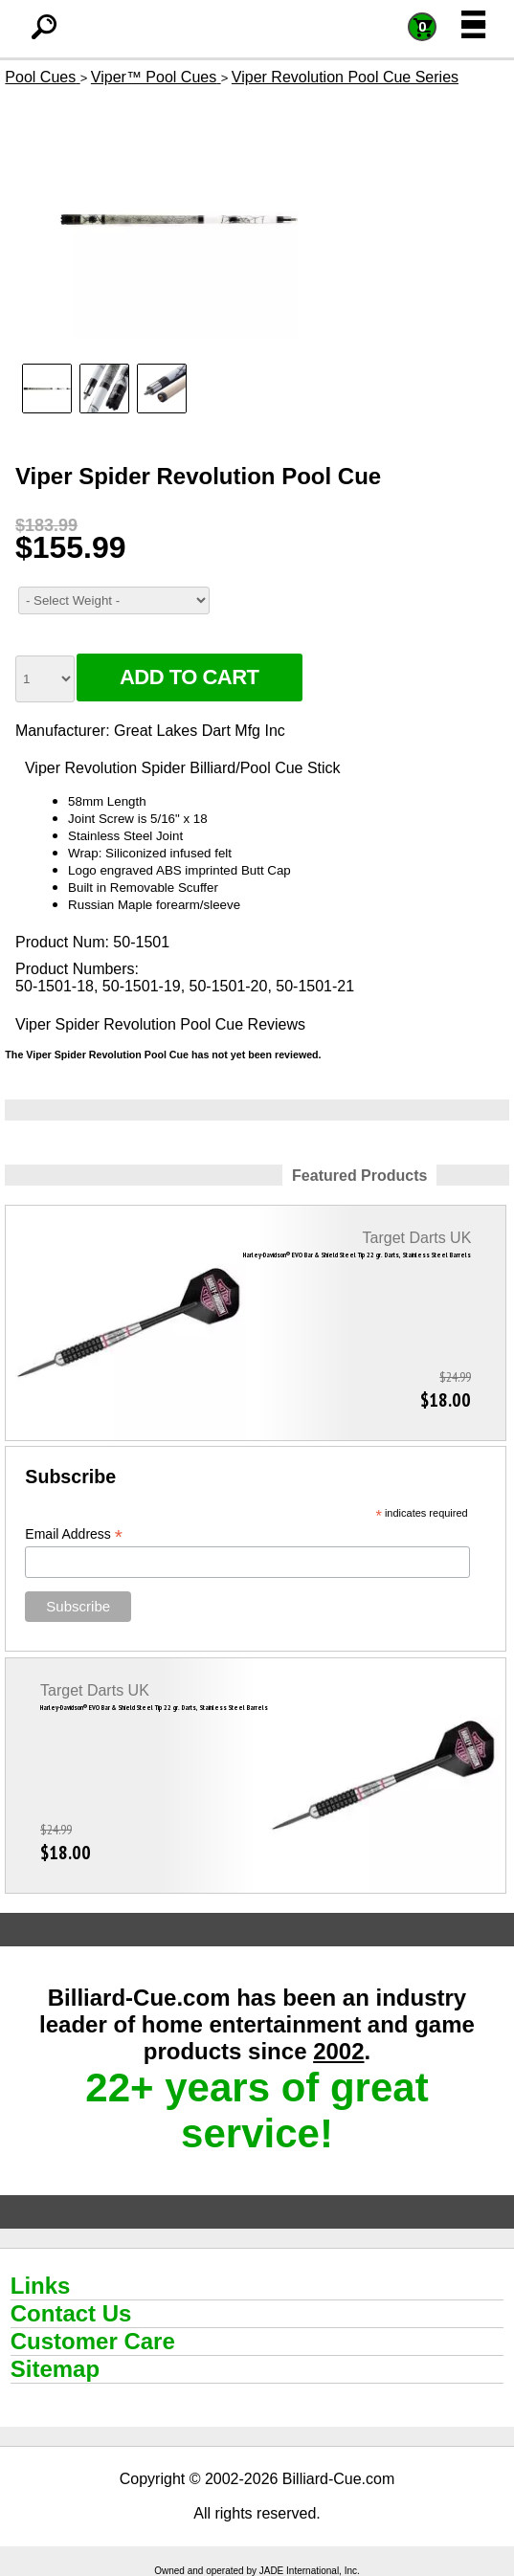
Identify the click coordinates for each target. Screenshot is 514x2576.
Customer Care (93, 2341)
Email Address (74, 1534)
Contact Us (71, 2313)
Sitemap (55, 2369)
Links (41, 2285)
